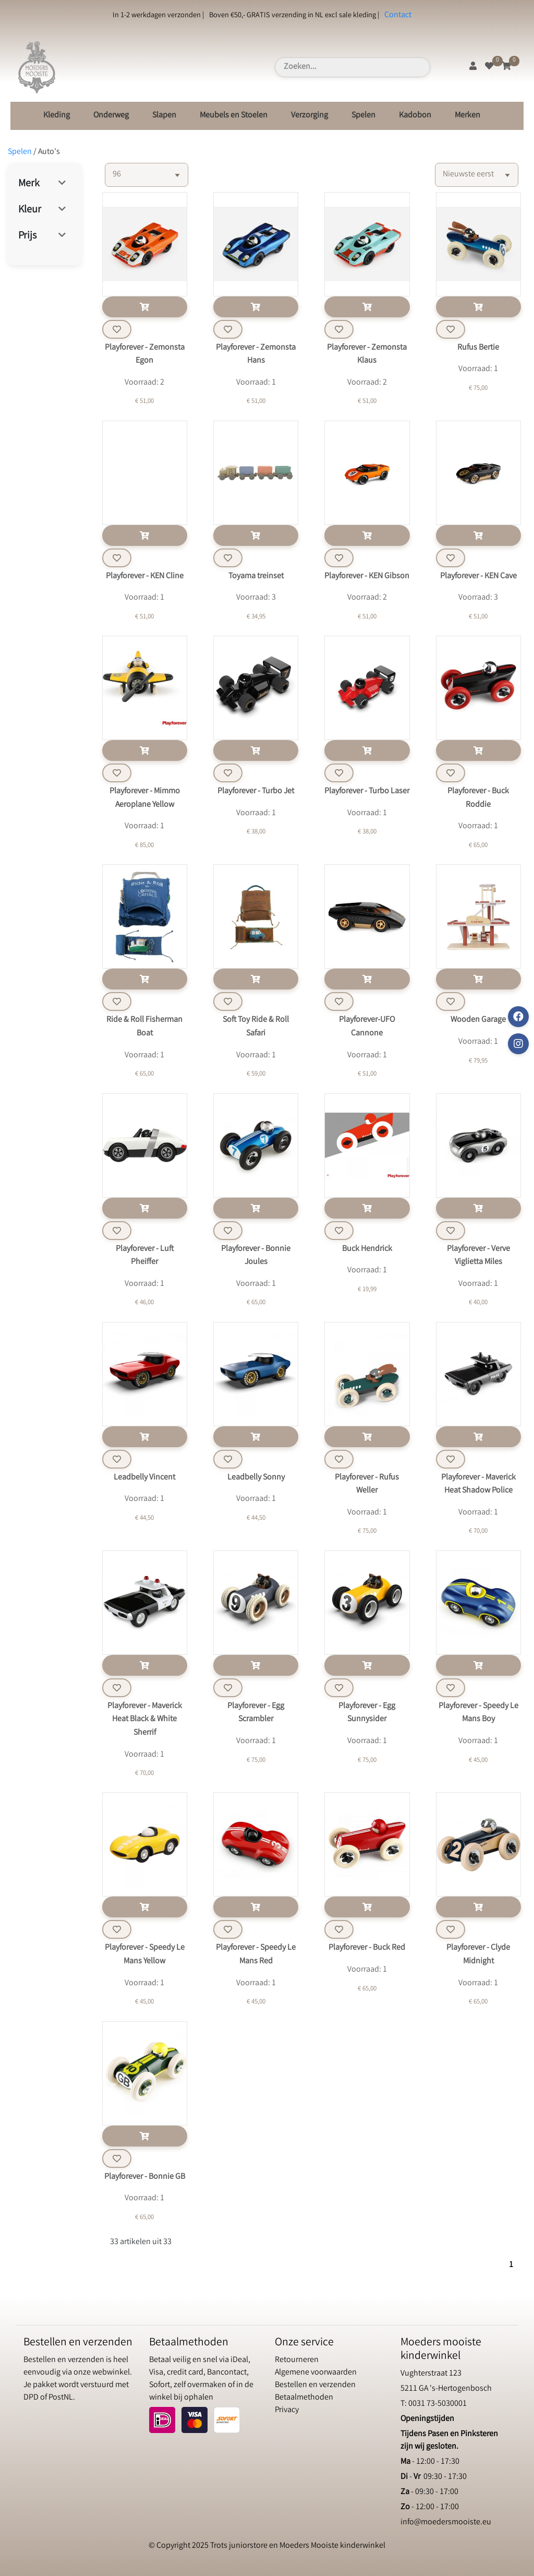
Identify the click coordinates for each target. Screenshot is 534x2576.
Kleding (56, 116)
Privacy (287, 2410)
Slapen (164, 116)
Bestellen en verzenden (315, 2385)
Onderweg (111, 116)
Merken (467, 116)
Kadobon (415, 116)
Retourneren (297, 2360)
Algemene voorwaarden (316, 2373)
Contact (397, 15)
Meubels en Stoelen (234, 116)
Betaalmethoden (304, 2398)
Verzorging (309, 116)
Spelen (363, 116)
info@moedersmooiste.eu (445, 2523)
